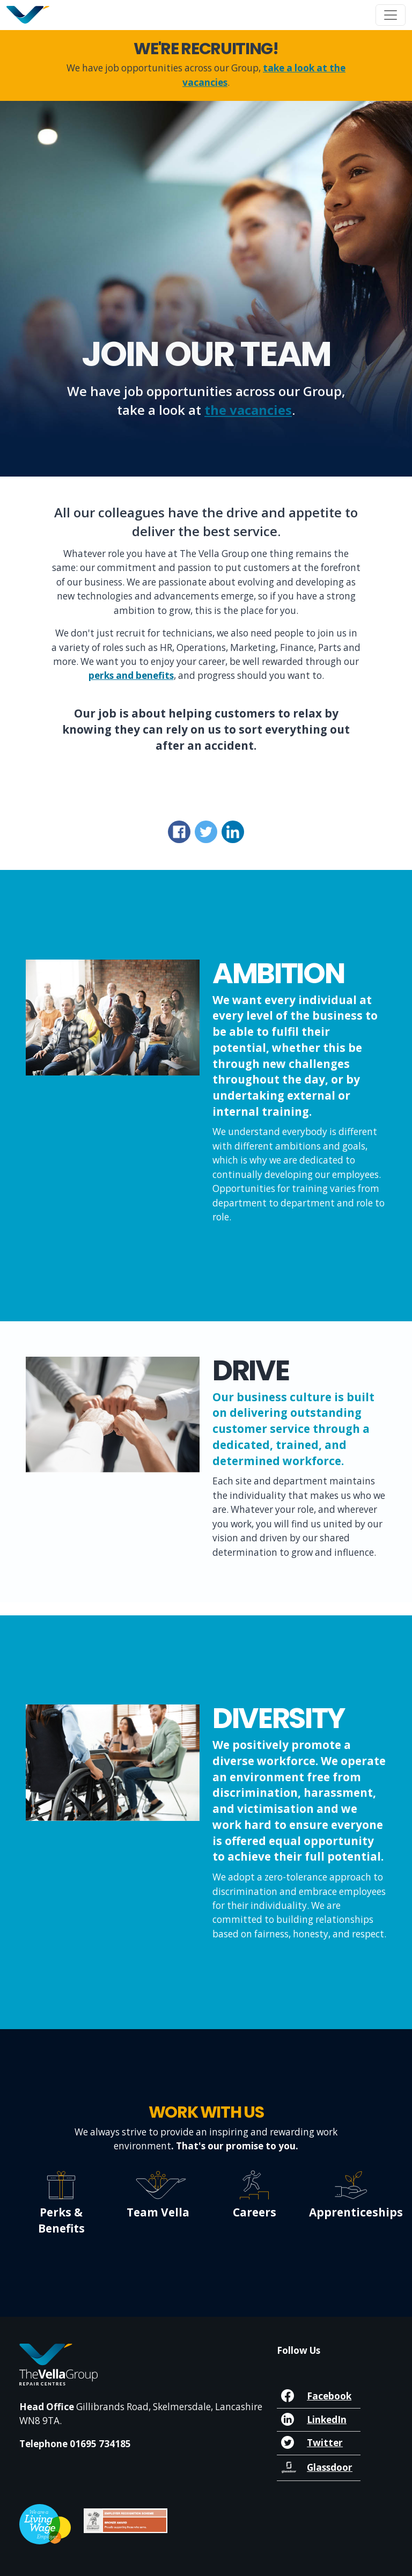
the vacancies (248, 410)
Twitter (325, 2442)
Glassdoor (329, 2467)
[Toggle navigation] (391, 15)
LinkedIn (327, 2419)
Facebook (329, 2396)
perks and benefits (131, 675)
